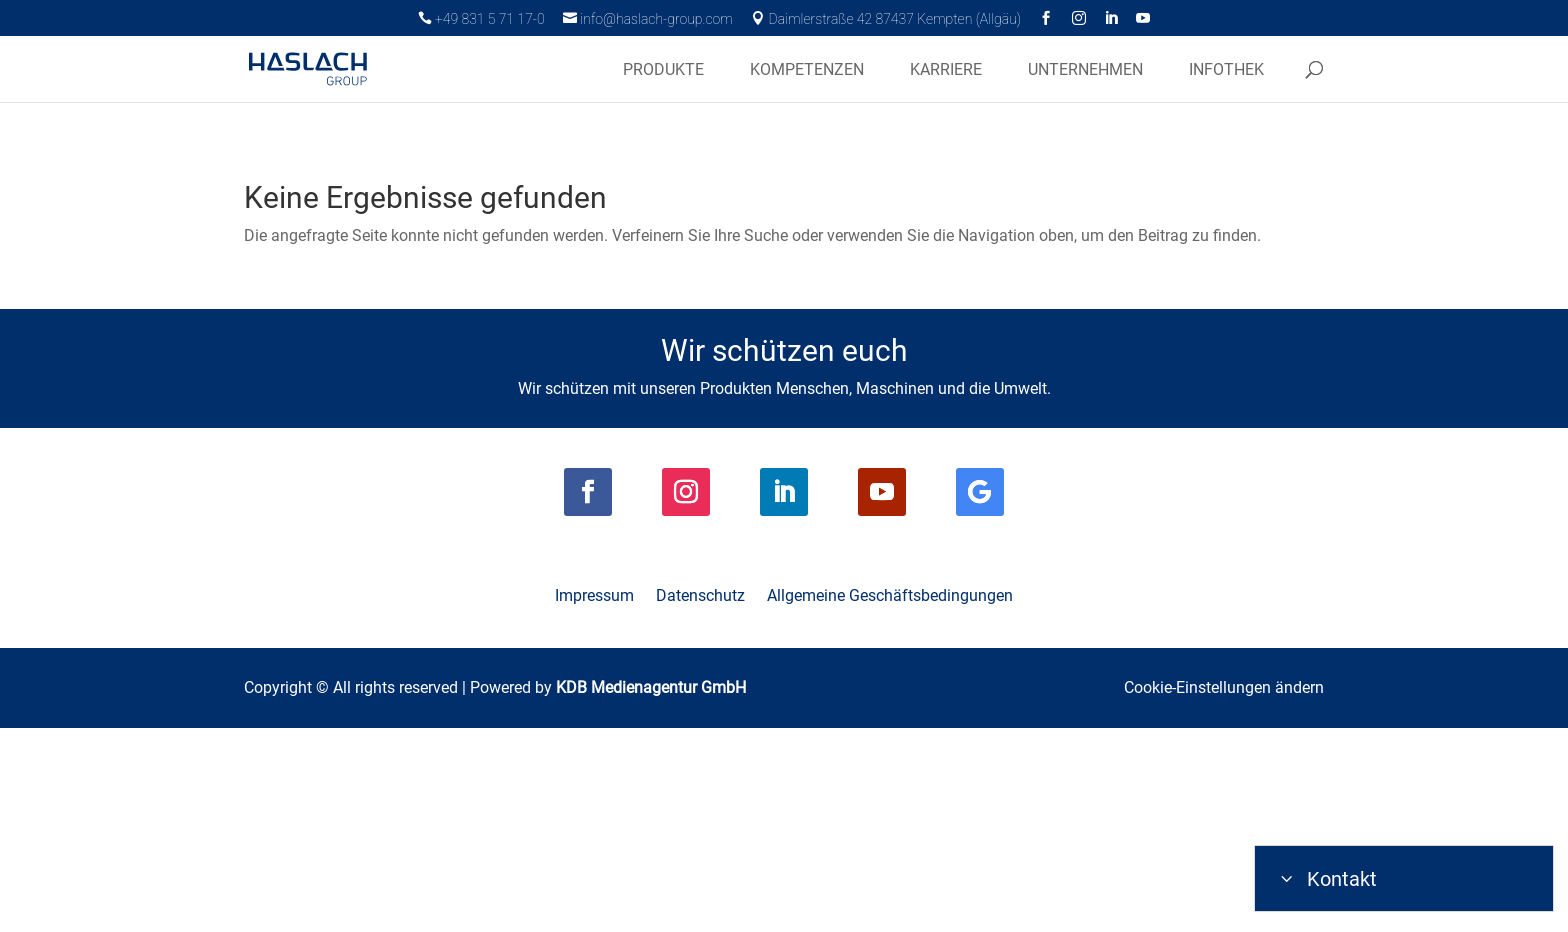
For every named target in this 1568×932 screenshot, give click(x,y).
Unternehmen (1085, 70)
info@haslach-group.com (648, 19)
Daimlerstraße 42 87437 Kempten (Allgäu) (886, 19)
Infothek (1226, 70)
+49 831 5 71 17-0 (481, 19)
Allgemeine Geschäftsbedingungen (890, 802)
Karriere (946, 70)
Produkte (663, 70)
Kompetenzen (807, 70)
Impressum (594, 802)
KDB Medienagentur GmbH (651, 892)
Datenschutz (700, 802)
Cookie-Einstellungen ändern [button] (1224, 892)
